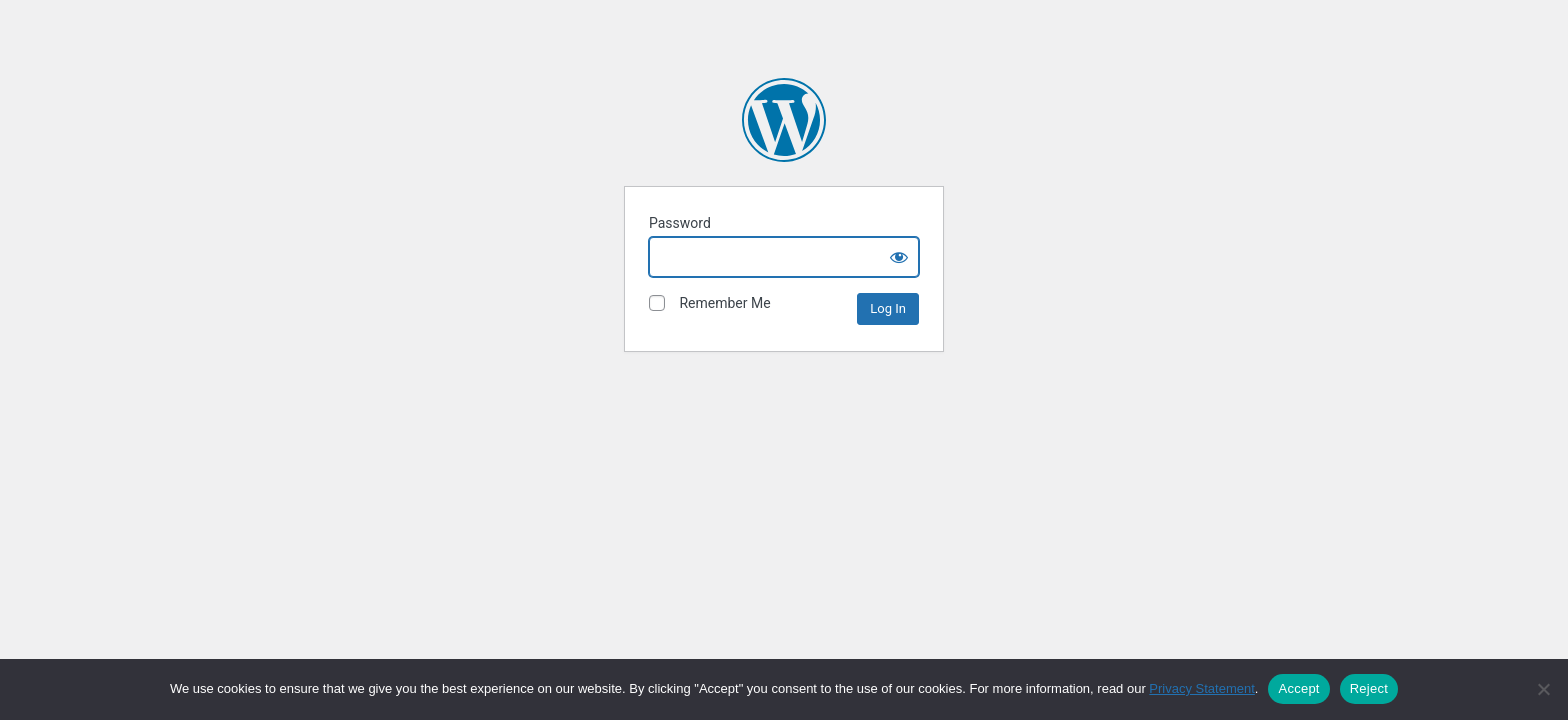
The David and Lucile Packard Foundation (784, 120)
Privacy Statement (1202, 688)
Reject (1369, 688)
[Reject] (1543, 689)
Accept (1298, 688)
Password (680, 223)
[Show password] (899, 257)
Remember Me (710, 303)
